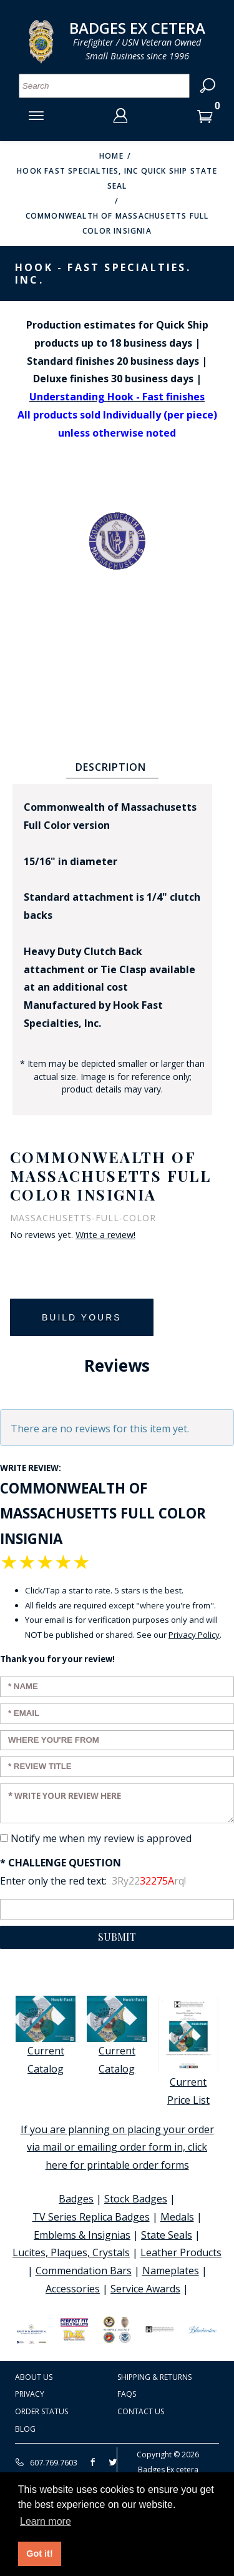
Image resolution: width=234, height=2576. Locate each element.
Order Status (41, 2411)
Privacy (29, 2394)
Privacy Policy (194, 1634)
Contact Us (140, 2411)
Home (111, 156)
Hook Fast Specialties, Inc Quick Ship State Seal (117, 178)
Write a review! (105, 1235)
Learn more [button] (45, 2521)
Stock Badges (135, 2199)
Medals (177, 2217)
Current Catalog (46, 2036)
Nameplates (170, 2270)
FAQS (126, 2394)
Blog (25, 2429)
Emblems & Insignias (82, 2235)
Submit (117, 1936)
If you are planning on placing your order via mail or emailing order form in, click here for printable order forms (117, 2147)
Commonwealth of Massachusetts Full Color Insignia (117, 223)
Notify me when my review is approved (101, 1838)
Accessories (73, 2289)
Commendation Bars (84, 2270)
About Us (33, 2377)
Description (111, 767)
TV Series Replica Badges (91, 2217)
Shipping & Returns (154, 2377)
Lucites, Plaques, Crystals (71, 2252)
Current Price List (188, 2051)
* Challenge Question (60, 1863)
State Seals (166, 2235)
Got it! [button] (39, 2554)
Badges (76, 2199)
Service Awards (145, 2289)
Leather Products (181, 2252)
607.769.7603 (46, 2462)
